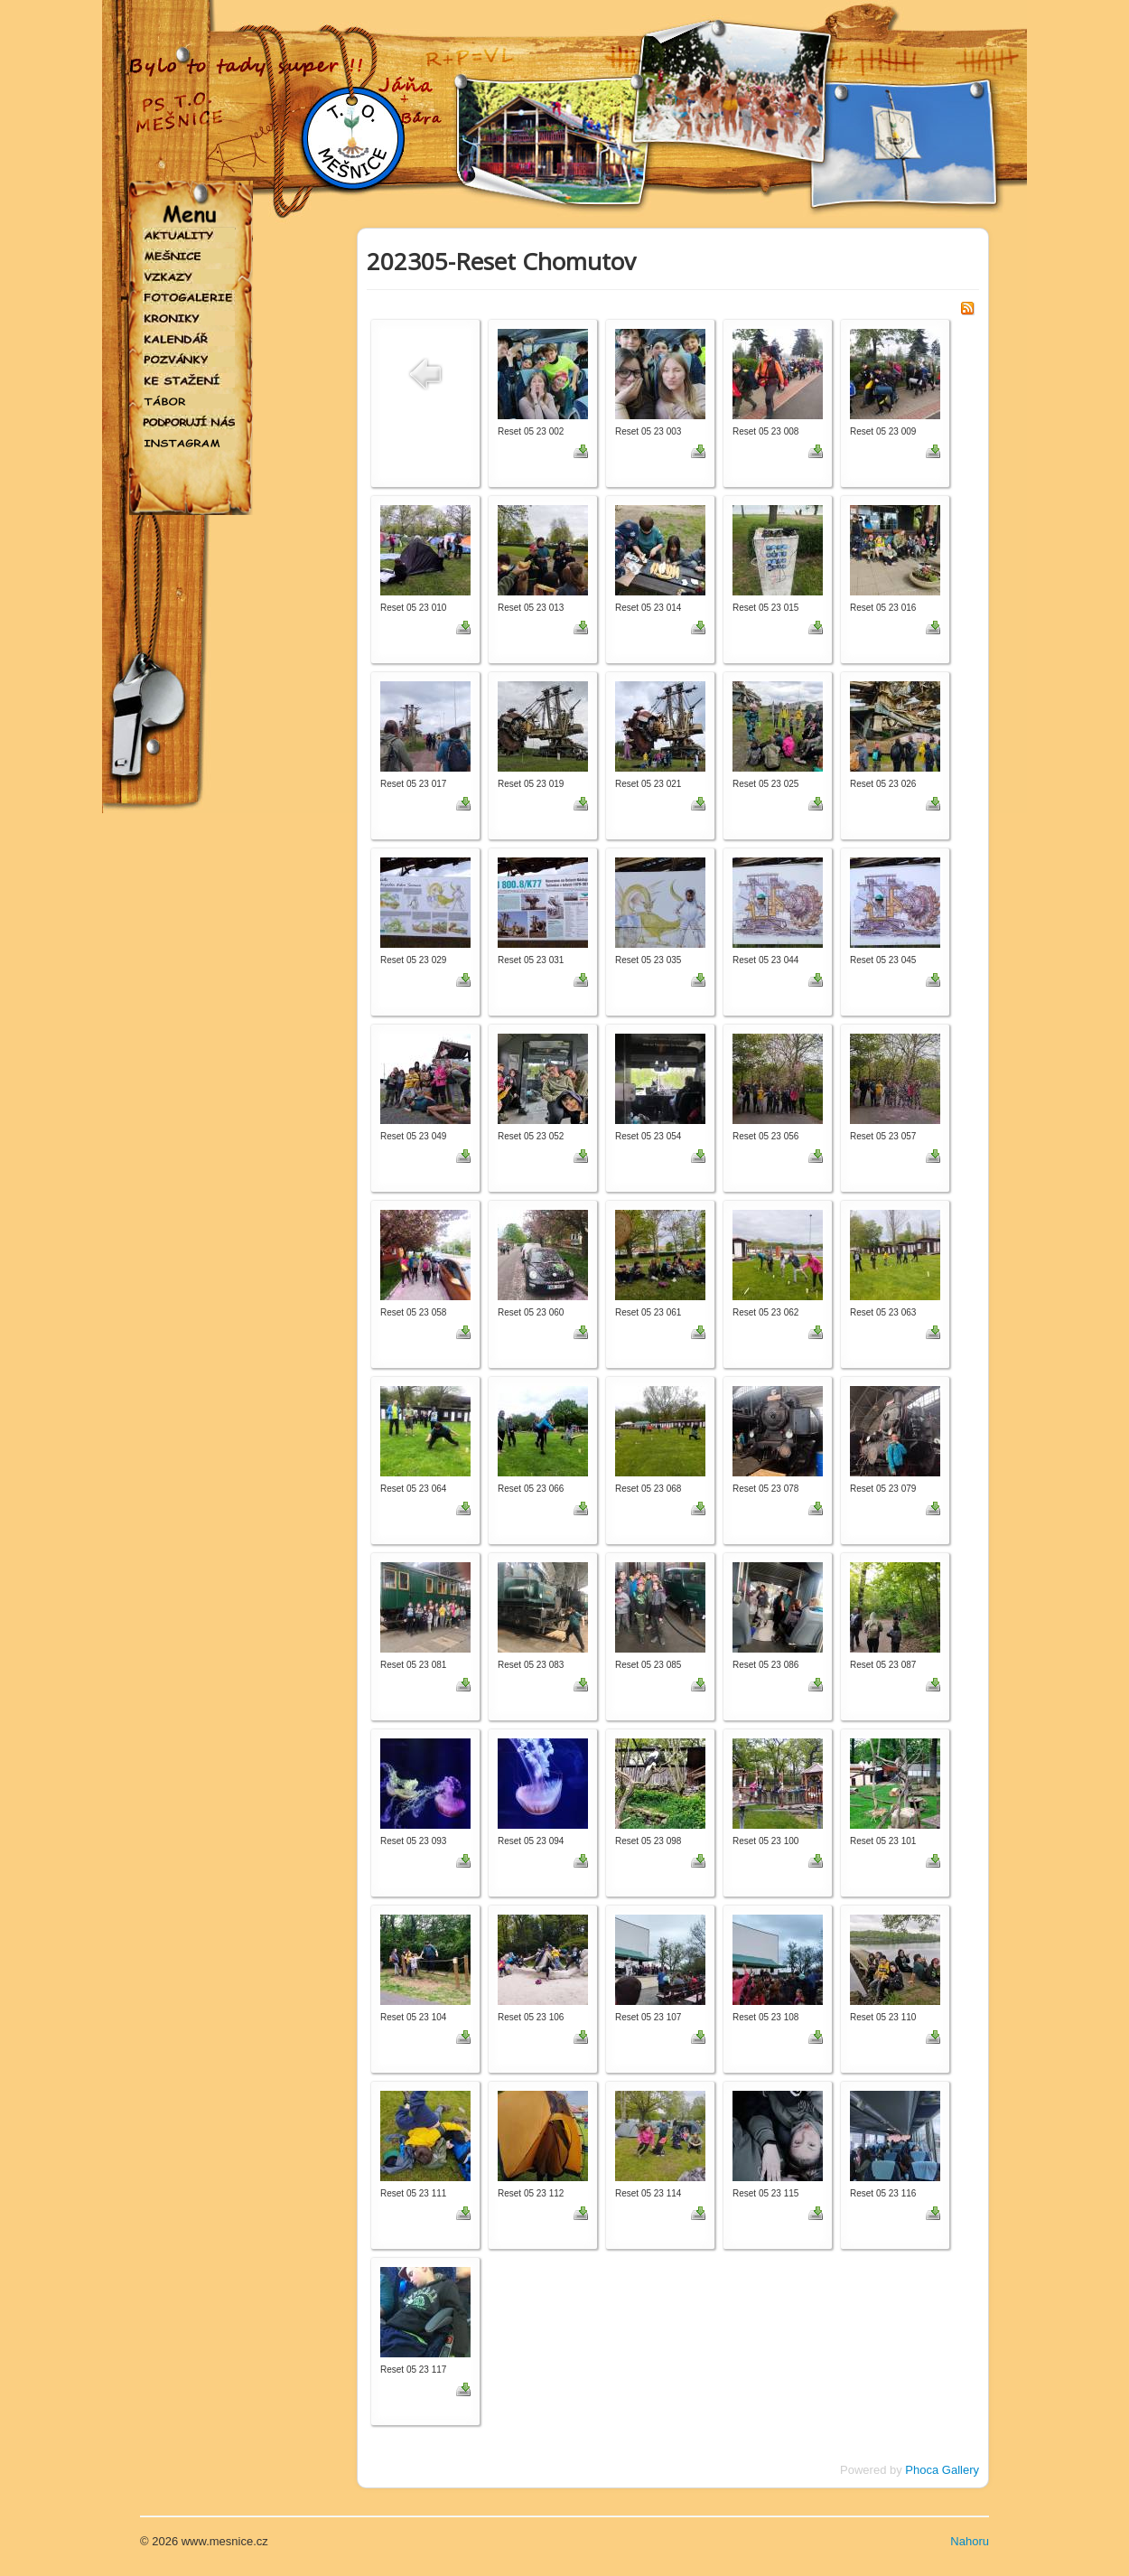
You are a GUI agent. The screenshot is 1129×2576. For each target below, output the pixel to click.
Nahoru (969, 2541)
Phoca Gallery (942, 2470)
